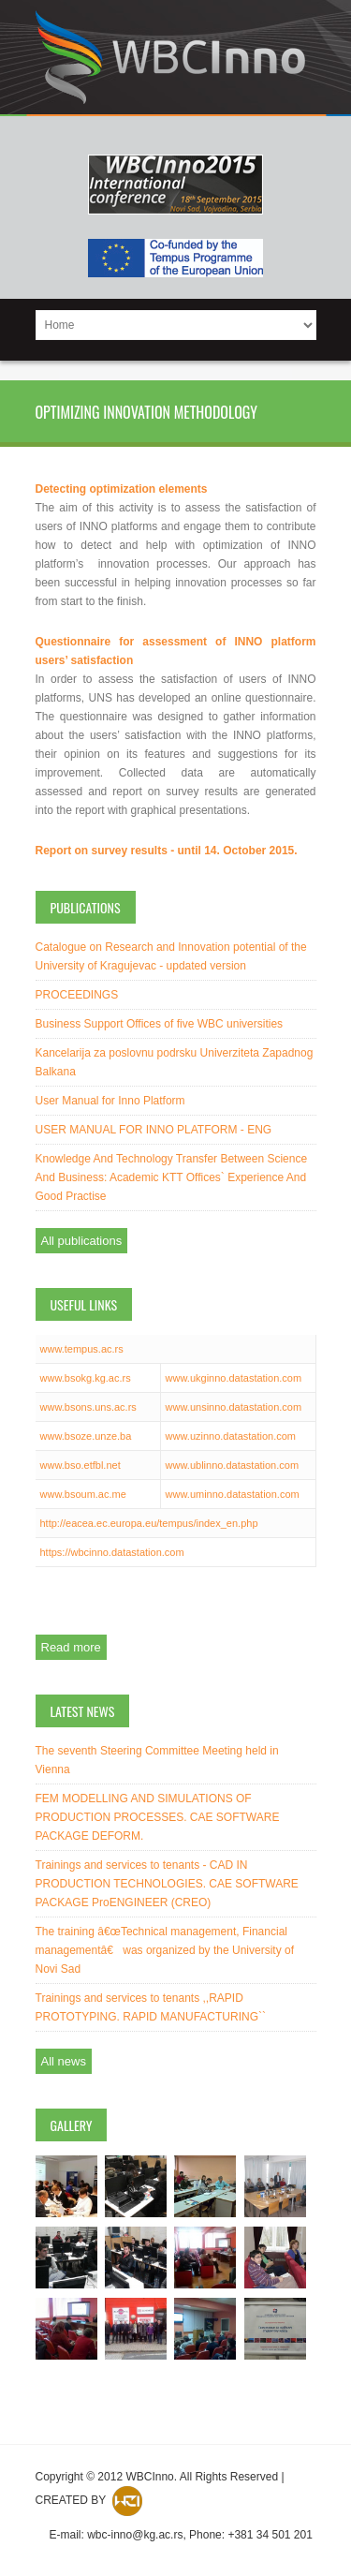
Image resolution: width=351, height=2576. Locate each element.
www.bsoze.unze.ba (86, 1436)
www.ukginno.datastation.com (234, 1378)
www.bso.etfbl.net (80, 1465)
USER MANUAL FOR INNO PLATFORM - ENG (154, 1129)
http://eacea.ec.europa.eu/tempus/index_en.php (149, 1523)
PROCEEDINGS (77, 994)
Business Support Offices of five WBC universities (160, 1023)
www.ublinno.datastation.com (232, 1465)
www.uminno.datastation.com (233, 1494)
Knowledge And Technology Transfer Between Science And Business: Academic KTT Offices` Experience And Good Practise (172, 1177)
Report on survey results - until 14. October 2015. (167, 850)
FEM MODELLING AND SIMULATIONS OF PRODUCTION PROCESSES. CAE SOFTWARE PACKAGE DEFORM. (158, 1817)
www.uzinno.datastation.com (231, 1436)
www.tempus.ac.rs (82, 1349)
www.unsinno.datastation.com (234, 1407)
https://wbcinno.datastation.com (112, 1552)
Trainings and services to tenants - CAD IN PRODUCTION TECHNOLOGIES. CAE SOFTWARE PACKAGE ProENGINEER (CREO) (167, 1883)
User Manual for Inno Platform (110, 1100)
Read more (71, 1647)
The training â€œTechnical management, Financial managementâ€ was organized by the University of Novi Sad (165, 1950)
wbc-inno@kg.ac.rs (135, 2534)
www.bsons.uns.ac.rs (88, 1407)
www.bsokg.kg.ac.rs (85, 1378)
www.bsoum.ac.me (83, 1494)
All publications (82, 1241)
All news (63, 2061)
